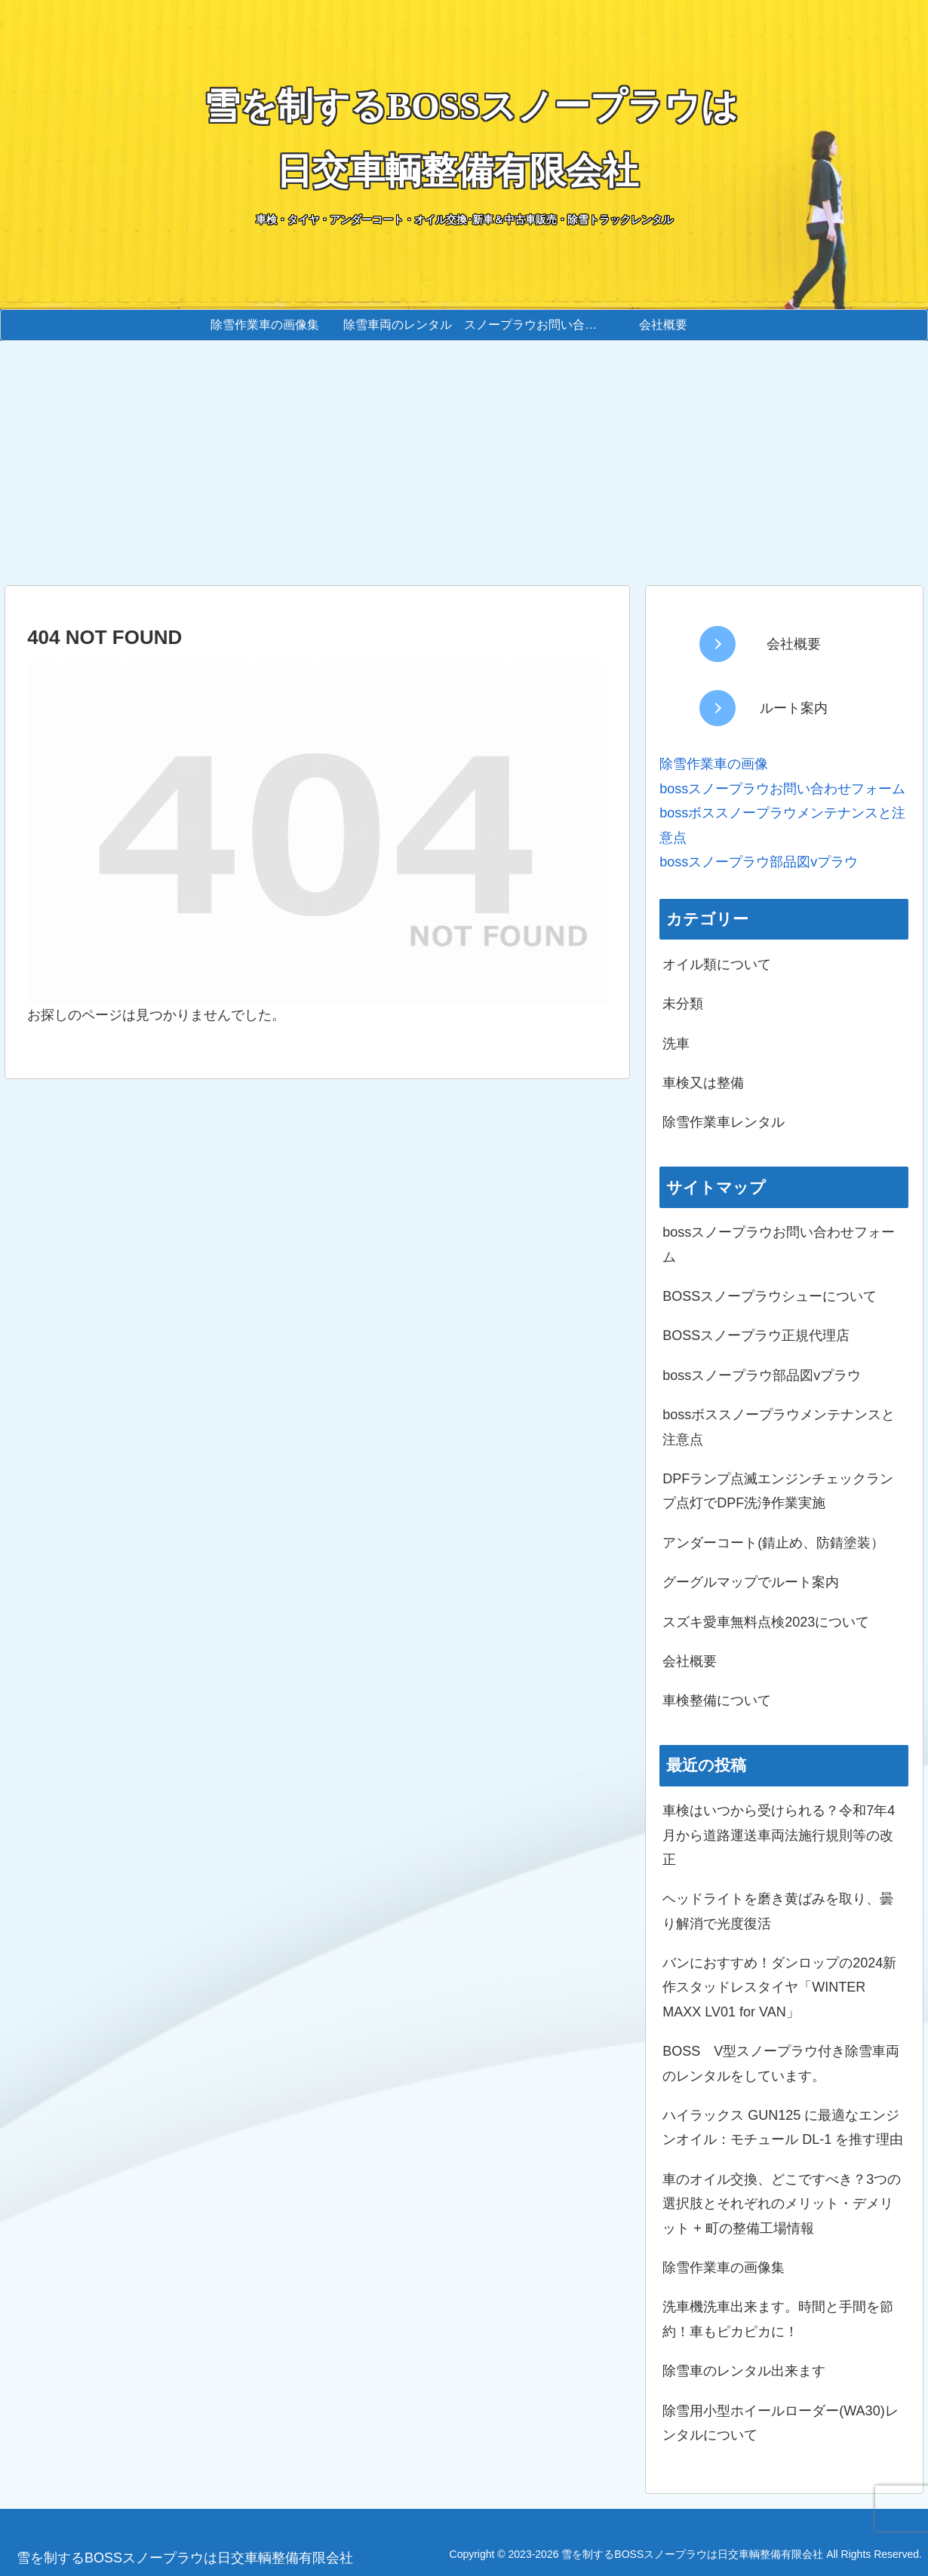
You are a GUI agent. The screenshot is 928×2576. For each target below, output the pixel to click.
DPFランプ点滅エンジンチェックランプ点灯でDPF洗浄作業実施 (777, 1490)
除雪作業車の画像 (713, 763)
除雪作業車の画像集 (723, 2267)
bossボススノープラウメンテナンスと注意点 (778, 1426)
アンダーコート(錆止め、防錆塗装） (773, 1542)
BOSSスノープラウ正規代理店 (756, 1335)
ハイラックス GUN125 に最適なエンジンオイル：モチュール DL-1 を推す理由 (782, 2127)
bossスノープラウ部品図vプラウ (761, 1375)
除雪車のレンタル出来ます (743, 2370)
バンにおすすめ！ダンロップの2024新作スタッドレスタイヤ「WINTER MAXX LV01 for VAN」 (779, 1987)
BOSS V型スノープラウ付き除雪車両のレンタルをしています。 (780, 2063)
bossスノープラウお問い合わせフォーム (782, 788)
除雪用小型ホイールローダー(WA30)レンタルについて (780, 2423)
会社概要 (689, 1661)
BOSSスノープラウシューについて (769, 1296)
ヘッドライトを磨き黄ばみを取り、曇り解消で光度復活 (777, 1910)
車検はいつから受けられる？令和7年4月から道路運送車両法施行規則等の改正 (778, 1835)
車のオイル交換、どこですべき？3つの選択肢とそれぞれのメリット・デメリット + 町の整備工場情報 (781, 2204)
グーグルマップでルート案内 (750, 1582)
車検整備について (716, 1700)
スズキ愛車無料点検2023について (765, 1622)
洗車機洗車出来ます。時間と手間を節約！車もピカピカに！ (777, 2318)
